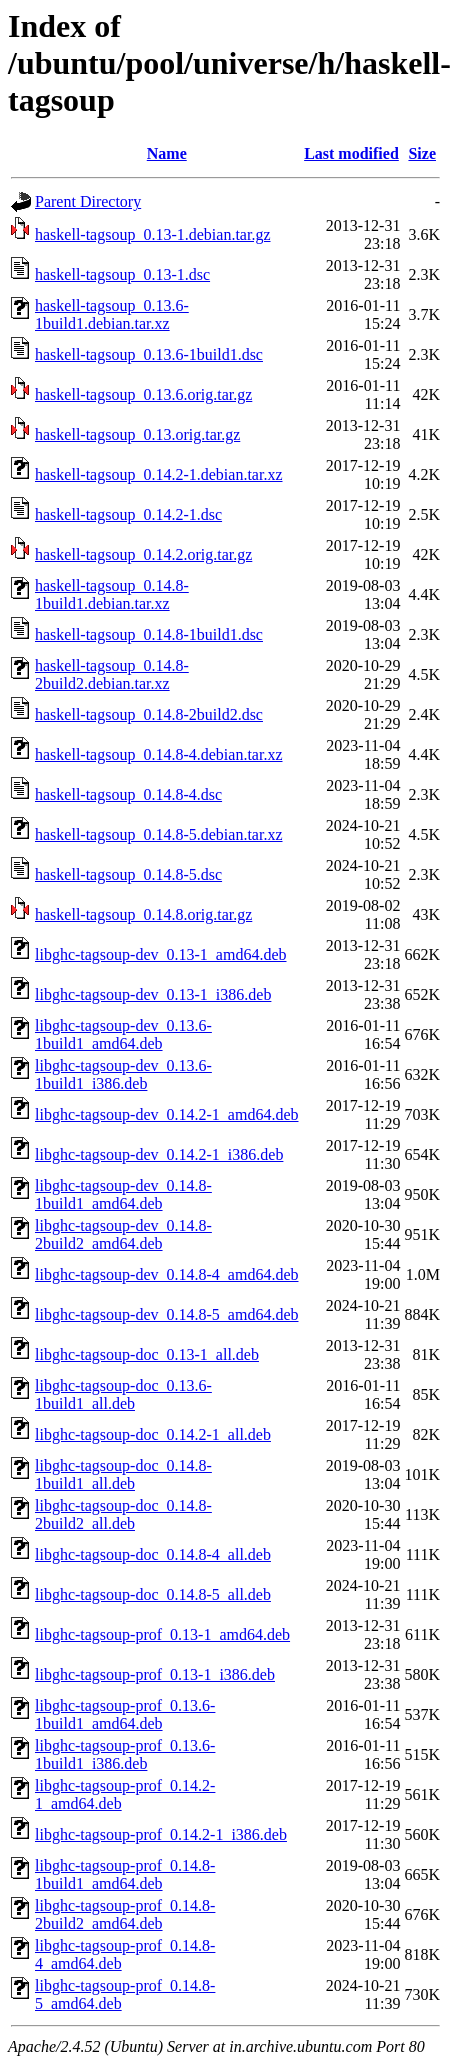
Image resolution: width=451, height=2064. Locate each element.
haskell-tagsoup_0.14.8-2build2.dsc (149, 714)
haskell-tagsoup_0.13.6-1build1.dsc (149, 354)
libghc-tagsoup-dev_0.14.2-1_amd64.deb (167, 1114)
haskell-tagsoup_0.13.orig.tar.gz (137, 434)
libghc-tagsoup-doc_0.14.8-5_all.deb (153, 1594)
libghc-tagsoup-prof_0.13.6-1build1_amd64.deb (125, 1714)
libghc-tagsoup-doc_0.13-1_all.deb (147, 1354)
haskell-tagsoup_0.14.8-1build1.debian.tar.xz (112, 594)
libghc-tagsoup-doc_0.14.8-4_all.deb (153, 1554)
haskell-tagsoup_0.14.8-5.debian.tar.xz (159, 834)
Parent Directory (88, 201)
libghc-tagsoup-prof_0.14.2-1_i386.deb (161, 1834)
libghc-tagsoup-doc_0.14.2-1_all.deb (153, 1434)
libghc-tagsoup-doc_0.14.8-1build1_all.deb (123, 1474)
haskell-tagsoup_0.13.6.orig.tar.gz (143, 394)
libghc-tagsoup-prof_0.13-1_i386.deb (155, 1674)
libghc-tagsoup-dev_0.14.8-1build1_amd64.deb (123, 1194)
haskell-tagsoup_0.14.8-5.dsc (128, 874)
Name (167, 153)
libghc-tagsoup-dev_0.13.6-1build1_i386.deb (123, 1074)
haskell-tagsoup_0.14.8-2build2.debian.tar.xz (112, 674)
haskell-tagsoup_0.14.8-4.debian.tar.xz (159, 754)
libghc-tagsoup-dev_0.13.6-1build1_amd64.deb (123, 1034)
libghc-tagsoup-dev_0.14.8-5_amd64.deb (167, 1314)
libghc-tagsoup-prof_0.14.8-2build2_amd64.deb (125, 1914)
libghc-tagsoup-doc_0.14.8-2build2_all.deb (123, 1514)
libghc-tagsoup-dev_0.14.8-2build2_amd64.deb (123, 1234)
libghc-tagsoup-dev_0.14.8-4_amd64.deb (167, 1274)
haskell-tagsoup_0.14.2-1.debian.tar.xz (159, 474)
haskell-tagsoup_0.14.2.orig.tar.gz (143, 554)
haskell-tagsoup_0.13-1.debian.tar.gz (153, 234)
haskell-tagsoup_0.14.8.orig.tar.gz (143, 914)
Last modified (351, 153)
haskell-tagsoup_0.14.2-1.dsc (128, 514)
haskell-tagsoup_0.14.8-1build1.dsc (149, 634)
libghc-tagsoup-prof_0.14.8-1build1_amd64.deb (125, 1874)
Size (422, 153)
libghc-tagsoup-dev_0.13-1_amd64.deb (161, 954)
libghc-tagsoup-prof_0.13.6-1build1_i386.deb (125, 1754)
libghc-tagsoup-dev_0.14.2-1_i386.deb (159, 1154)
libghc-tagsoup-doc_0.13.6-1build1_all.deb (123, 1394)
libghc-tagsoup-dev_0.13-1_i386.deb (153, 994)
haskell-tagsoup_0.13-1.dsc (122, 274)
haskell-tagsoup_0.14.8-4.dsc (128, 794)
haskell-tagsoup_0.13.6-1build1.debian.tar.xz (112, 314)
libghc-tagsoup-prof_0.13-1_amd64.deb (162, 1634)
